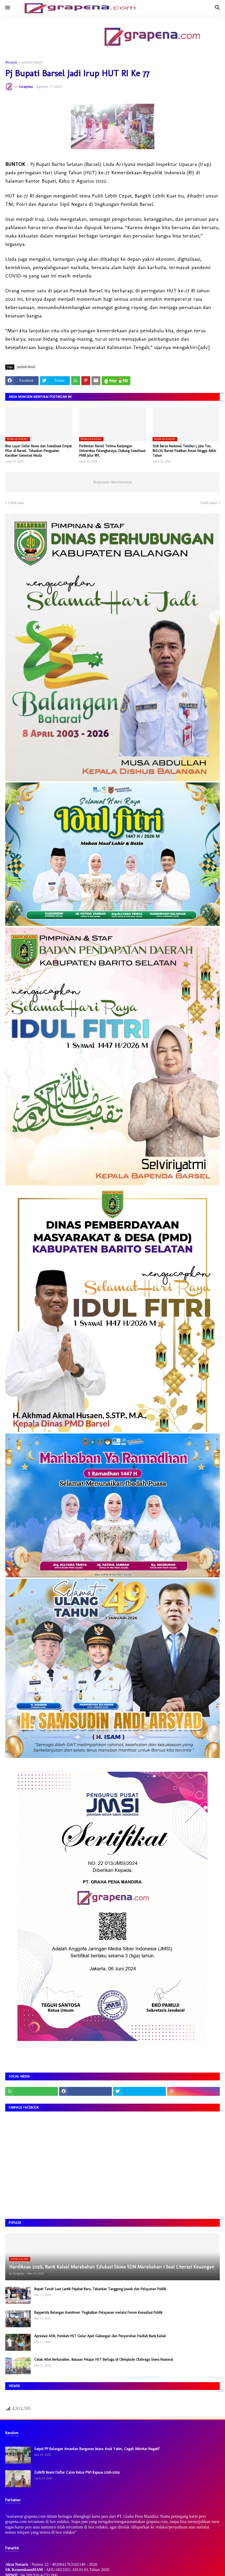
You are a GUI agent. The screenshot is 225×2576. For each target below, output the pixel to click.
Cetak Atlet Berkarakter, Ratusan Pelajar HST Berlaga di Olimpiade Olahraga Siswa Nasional (103, 2359)
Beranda (11, 62)
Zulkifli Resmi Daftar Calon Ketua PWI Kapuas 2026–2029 (76, 2472)
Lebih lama (208, 503)
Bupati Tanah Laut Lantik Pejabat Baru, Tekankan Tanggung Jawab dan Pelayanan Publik (100, 2289)
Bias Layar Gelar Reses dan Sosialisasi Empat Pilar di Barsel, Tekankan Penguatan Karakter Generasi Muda (38, 451)
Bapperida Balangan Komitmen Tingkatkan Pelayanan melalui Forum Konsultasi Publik (98, 2312)
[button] (7, 7)
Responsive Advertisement (112, 482)
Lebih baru (16, 503)
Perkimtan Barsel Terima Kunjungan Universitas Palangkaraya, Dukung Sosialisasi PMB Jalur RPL (112, 451)
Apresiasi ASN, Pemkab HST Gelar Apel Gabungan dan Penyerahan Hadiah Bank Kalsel (100, 2336)
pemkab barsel (32, 62)
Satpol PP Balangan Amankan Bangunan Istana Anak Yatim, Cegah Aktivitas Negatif (96, 2449)
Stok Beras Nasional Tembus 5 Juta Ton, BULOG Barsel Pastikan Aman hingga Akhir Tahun (184, 451)
